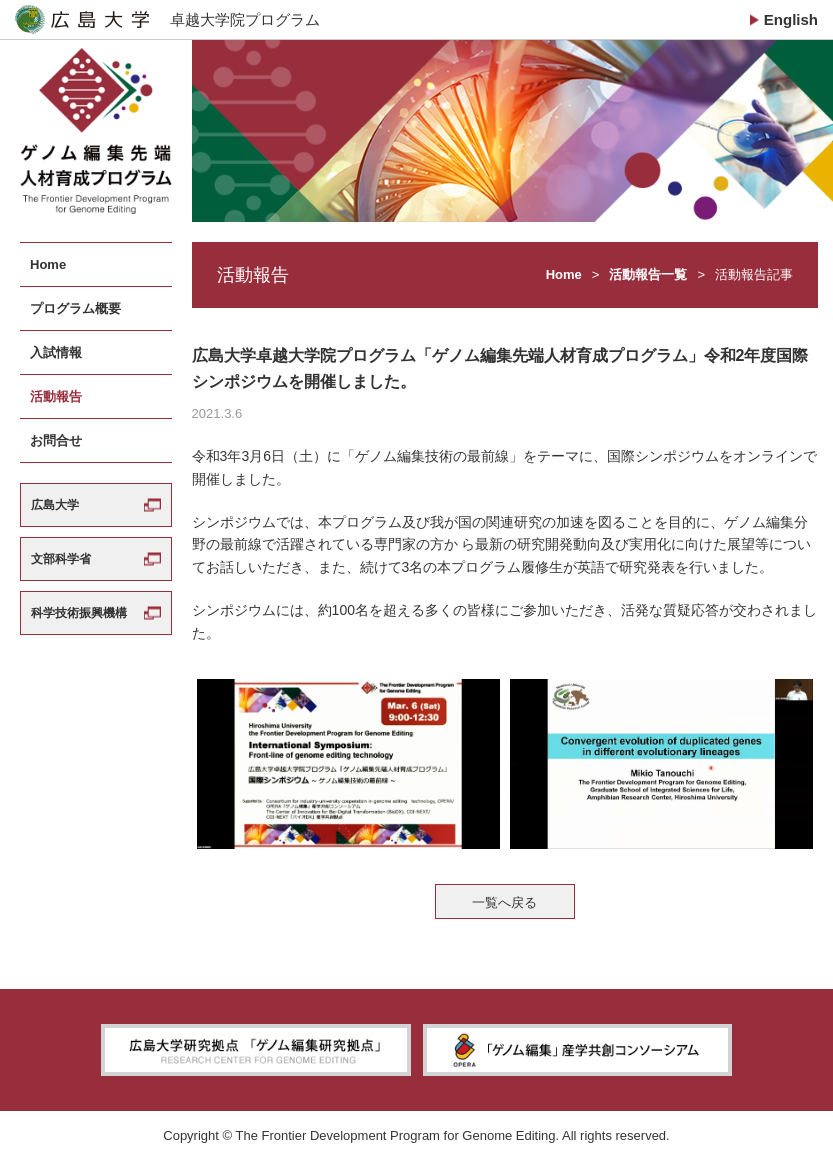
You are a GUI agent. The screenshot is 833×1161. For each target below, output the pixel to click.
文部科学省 (61, 559)
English (791, 19)
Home (564, 274)
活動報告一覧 (648, 274)
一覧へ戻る (504, 902)
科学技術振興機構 (79, 613)
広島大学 (55, 505)
